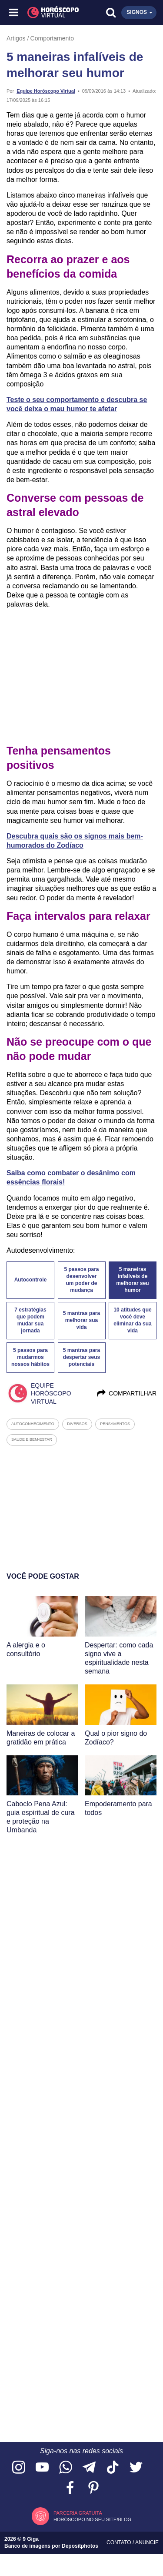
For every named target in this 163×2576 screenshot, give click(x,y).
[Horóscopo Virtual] (48, 12)
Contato (119, 2542)
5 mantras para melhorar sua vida (81, 1320)
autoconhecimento (32, 1424)
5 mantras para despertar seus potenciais (81, 1357)
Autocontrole (30, 1280)
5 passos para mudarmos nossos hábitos (30, 1357)
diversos (77, 1424)
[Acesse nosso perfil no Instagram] (18, 2468)
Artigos (16, 38)
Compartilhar (126, 1393)
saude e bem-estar (31, 1439)
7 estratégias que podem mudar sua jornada (30, 1320)
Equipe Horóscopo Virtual (46, 91)
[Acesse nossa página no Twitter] (136, 2468)
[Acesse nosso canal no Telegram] (89, 2468)
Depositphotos (80, 2546)
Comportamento (52, 38)
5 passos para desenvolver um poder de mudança (81, 1279)
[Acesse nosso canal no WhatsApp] (65, 2468)
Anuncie (147, 2542)
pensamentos (115, 1424)
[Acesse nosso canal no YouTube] (42, 2468)
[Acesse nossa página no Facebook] (70, 2488)
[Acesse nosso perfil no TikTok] (112, 2468)
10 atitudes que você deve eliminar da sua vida (132, 1320)
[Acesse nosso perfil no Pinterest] (93, 2488)
